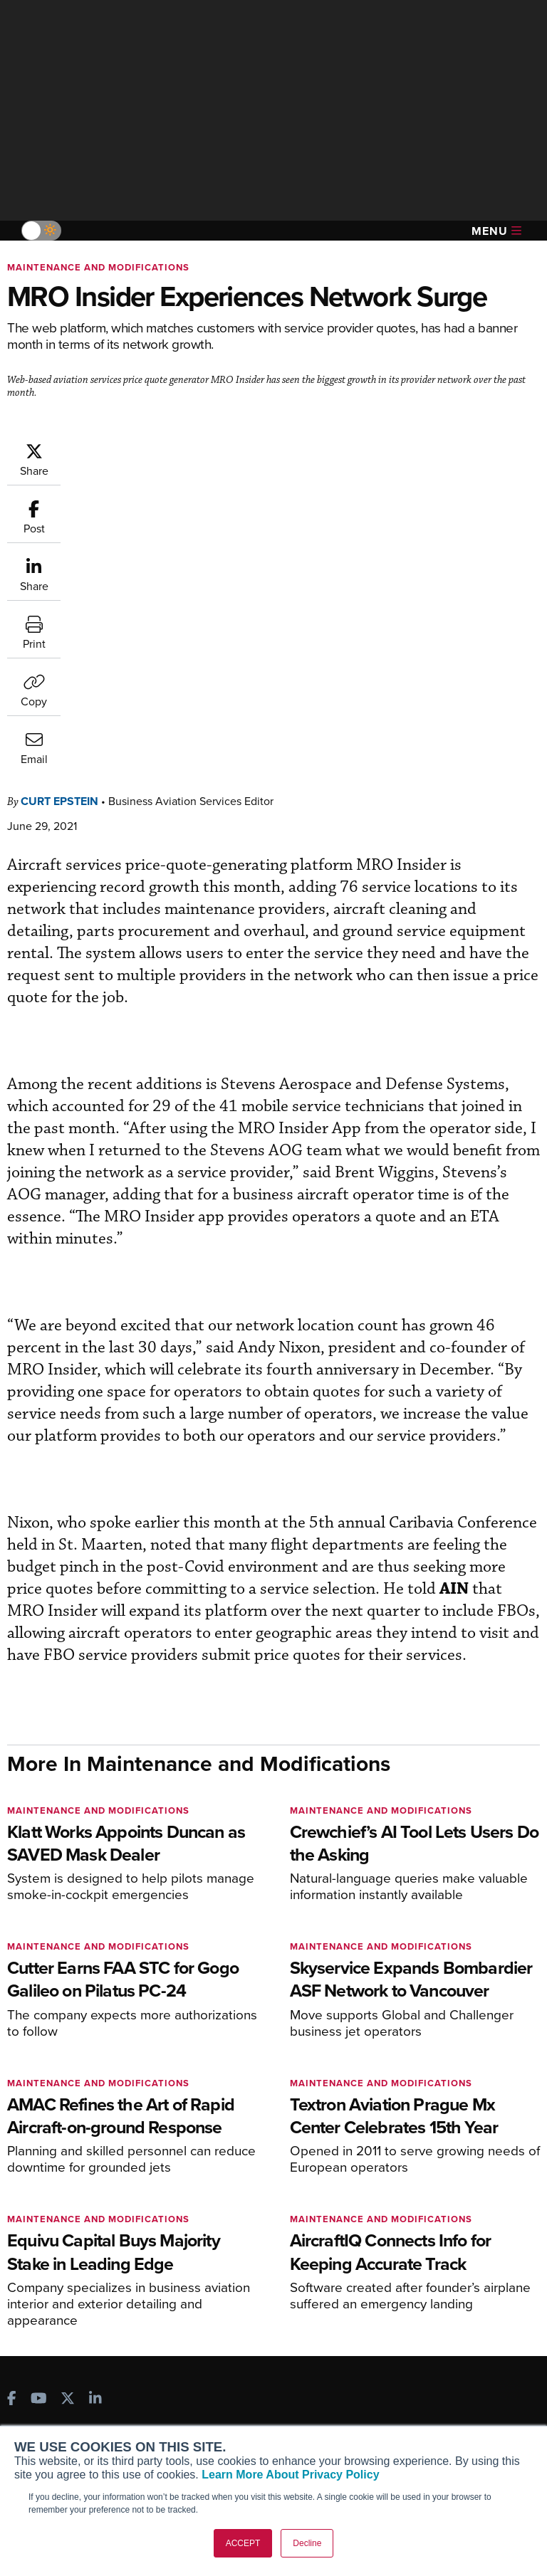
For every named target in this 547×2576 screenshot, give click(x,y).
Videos (404, 2235)
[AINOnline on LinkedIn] (95, 2112)
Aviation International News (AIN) (83, 2203)
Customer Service (243, 2197)
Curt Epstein (59, 513)
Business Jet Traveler (76, 2247)
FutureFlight (47, 2267)
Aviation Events (424, 2293)
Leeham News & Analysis (85, 2317)
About (32, 2379)
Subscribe (225, 2178)
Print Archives (420, 2178)
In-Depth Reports (427, 2216)
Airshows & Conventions (444, 2274)
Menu (496, 231)
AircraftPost (55, 2228)
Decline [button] (307, 2543)
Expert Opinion (422, 2197)
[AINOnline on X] (68, 2112)
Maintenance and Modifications (98, 267)
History (35, 2418)
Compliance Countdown (443, 2312)
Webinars (409, 2255)
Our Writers (45, 2398)
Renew (218, 2216)
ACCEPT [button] (243, 2543)
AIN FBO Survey (64, 2178)
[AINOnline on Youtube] (39, 2112)
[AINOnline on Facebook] (11, 2112)
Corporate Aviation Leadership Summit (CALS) (89, 2292)
